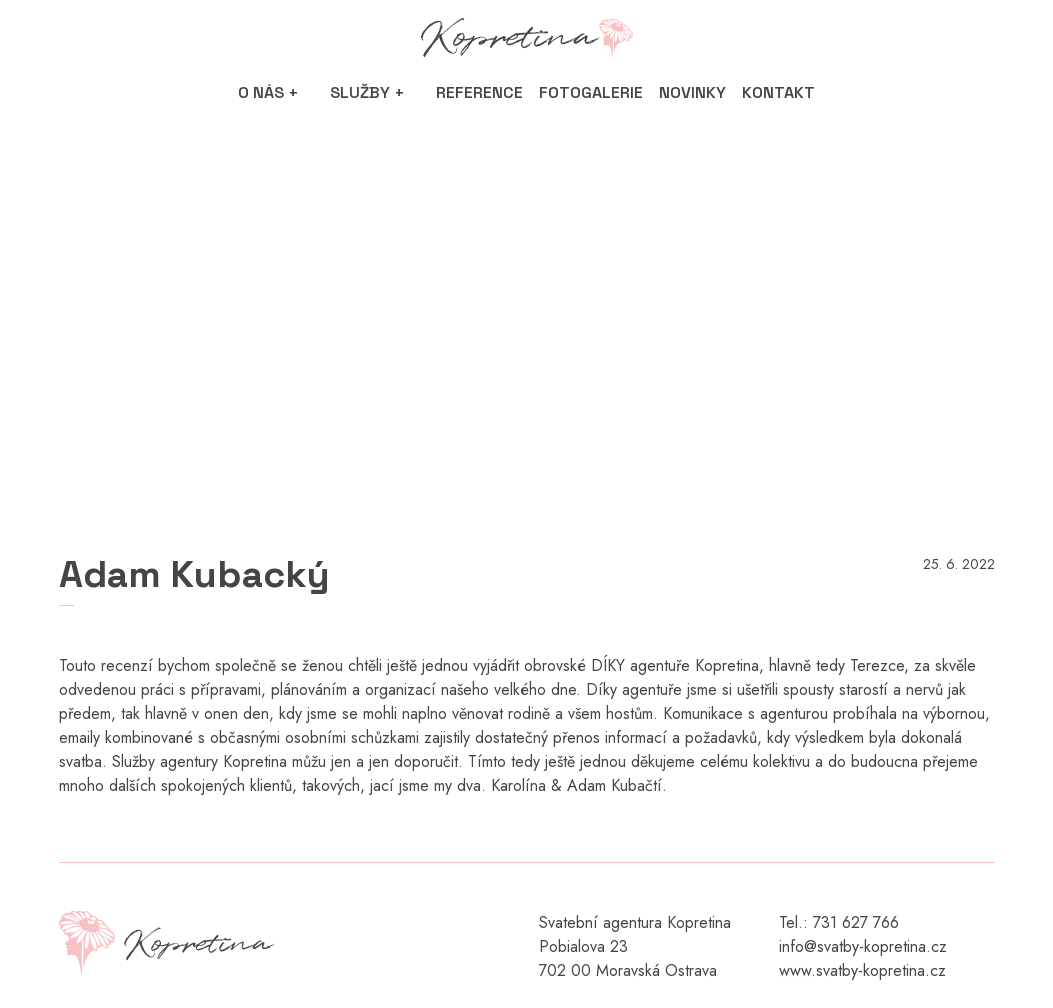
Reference (479, 92)
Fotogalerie (591, 92)
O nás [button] (261, 92)
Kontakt (778, 92)
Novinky (692, 92)
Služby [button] (360, 92)
